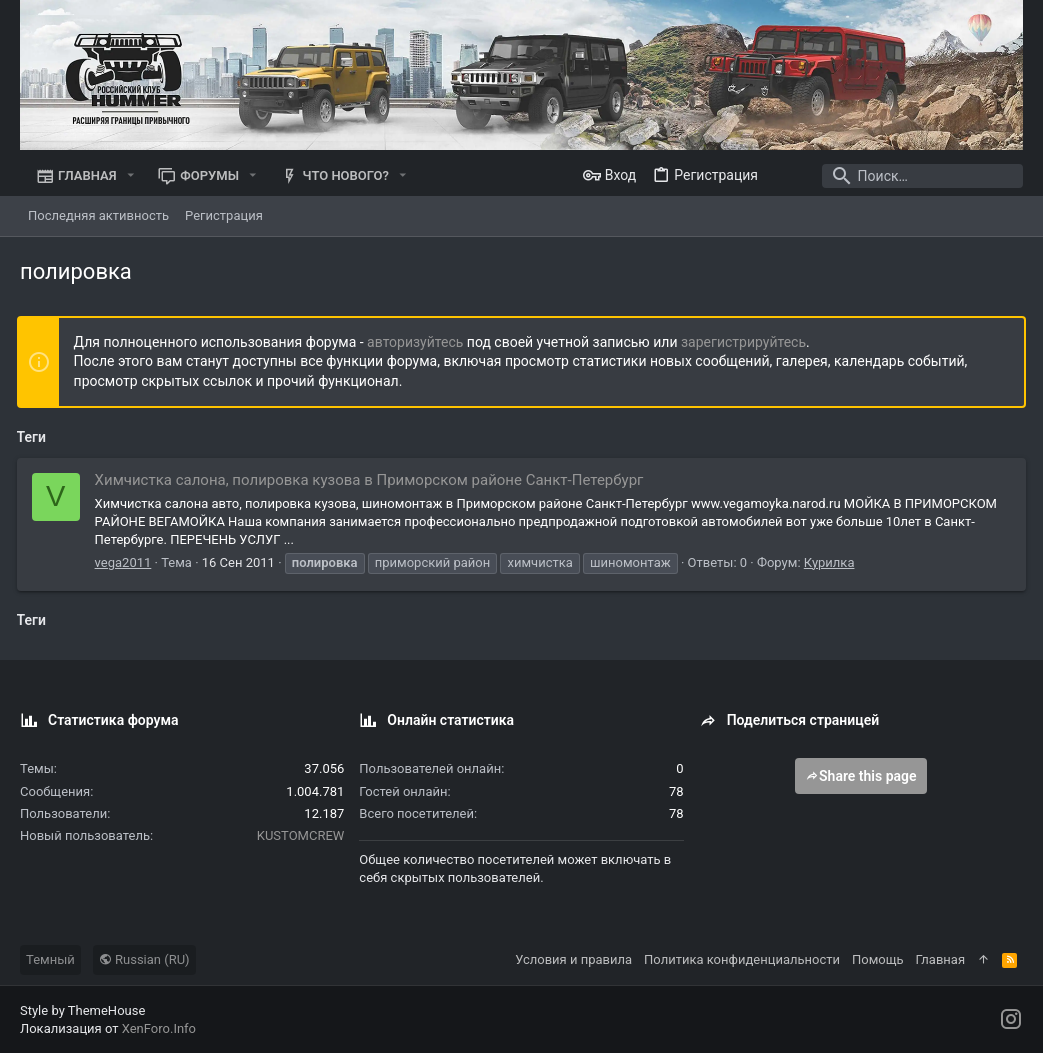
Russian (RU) (144, 959)
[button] (131, 175)
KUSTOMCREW (301, 835)
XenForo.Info (159, 1028)
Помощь (878, 959)
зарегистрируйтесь (746, 342)
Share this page (861, 776)
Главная (940, 959)
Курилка (832, 562)
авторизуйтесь (419, 342)
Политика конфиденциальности (742, 959)
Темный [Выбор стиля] (50, 959)
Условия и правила (573, 959)
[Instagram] (1011, 1019)
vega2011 (126, 562)
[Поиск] (898, 176)
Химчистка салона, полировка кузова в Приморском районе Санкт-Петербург (372, 480)
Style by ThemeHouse (82, 1010)
